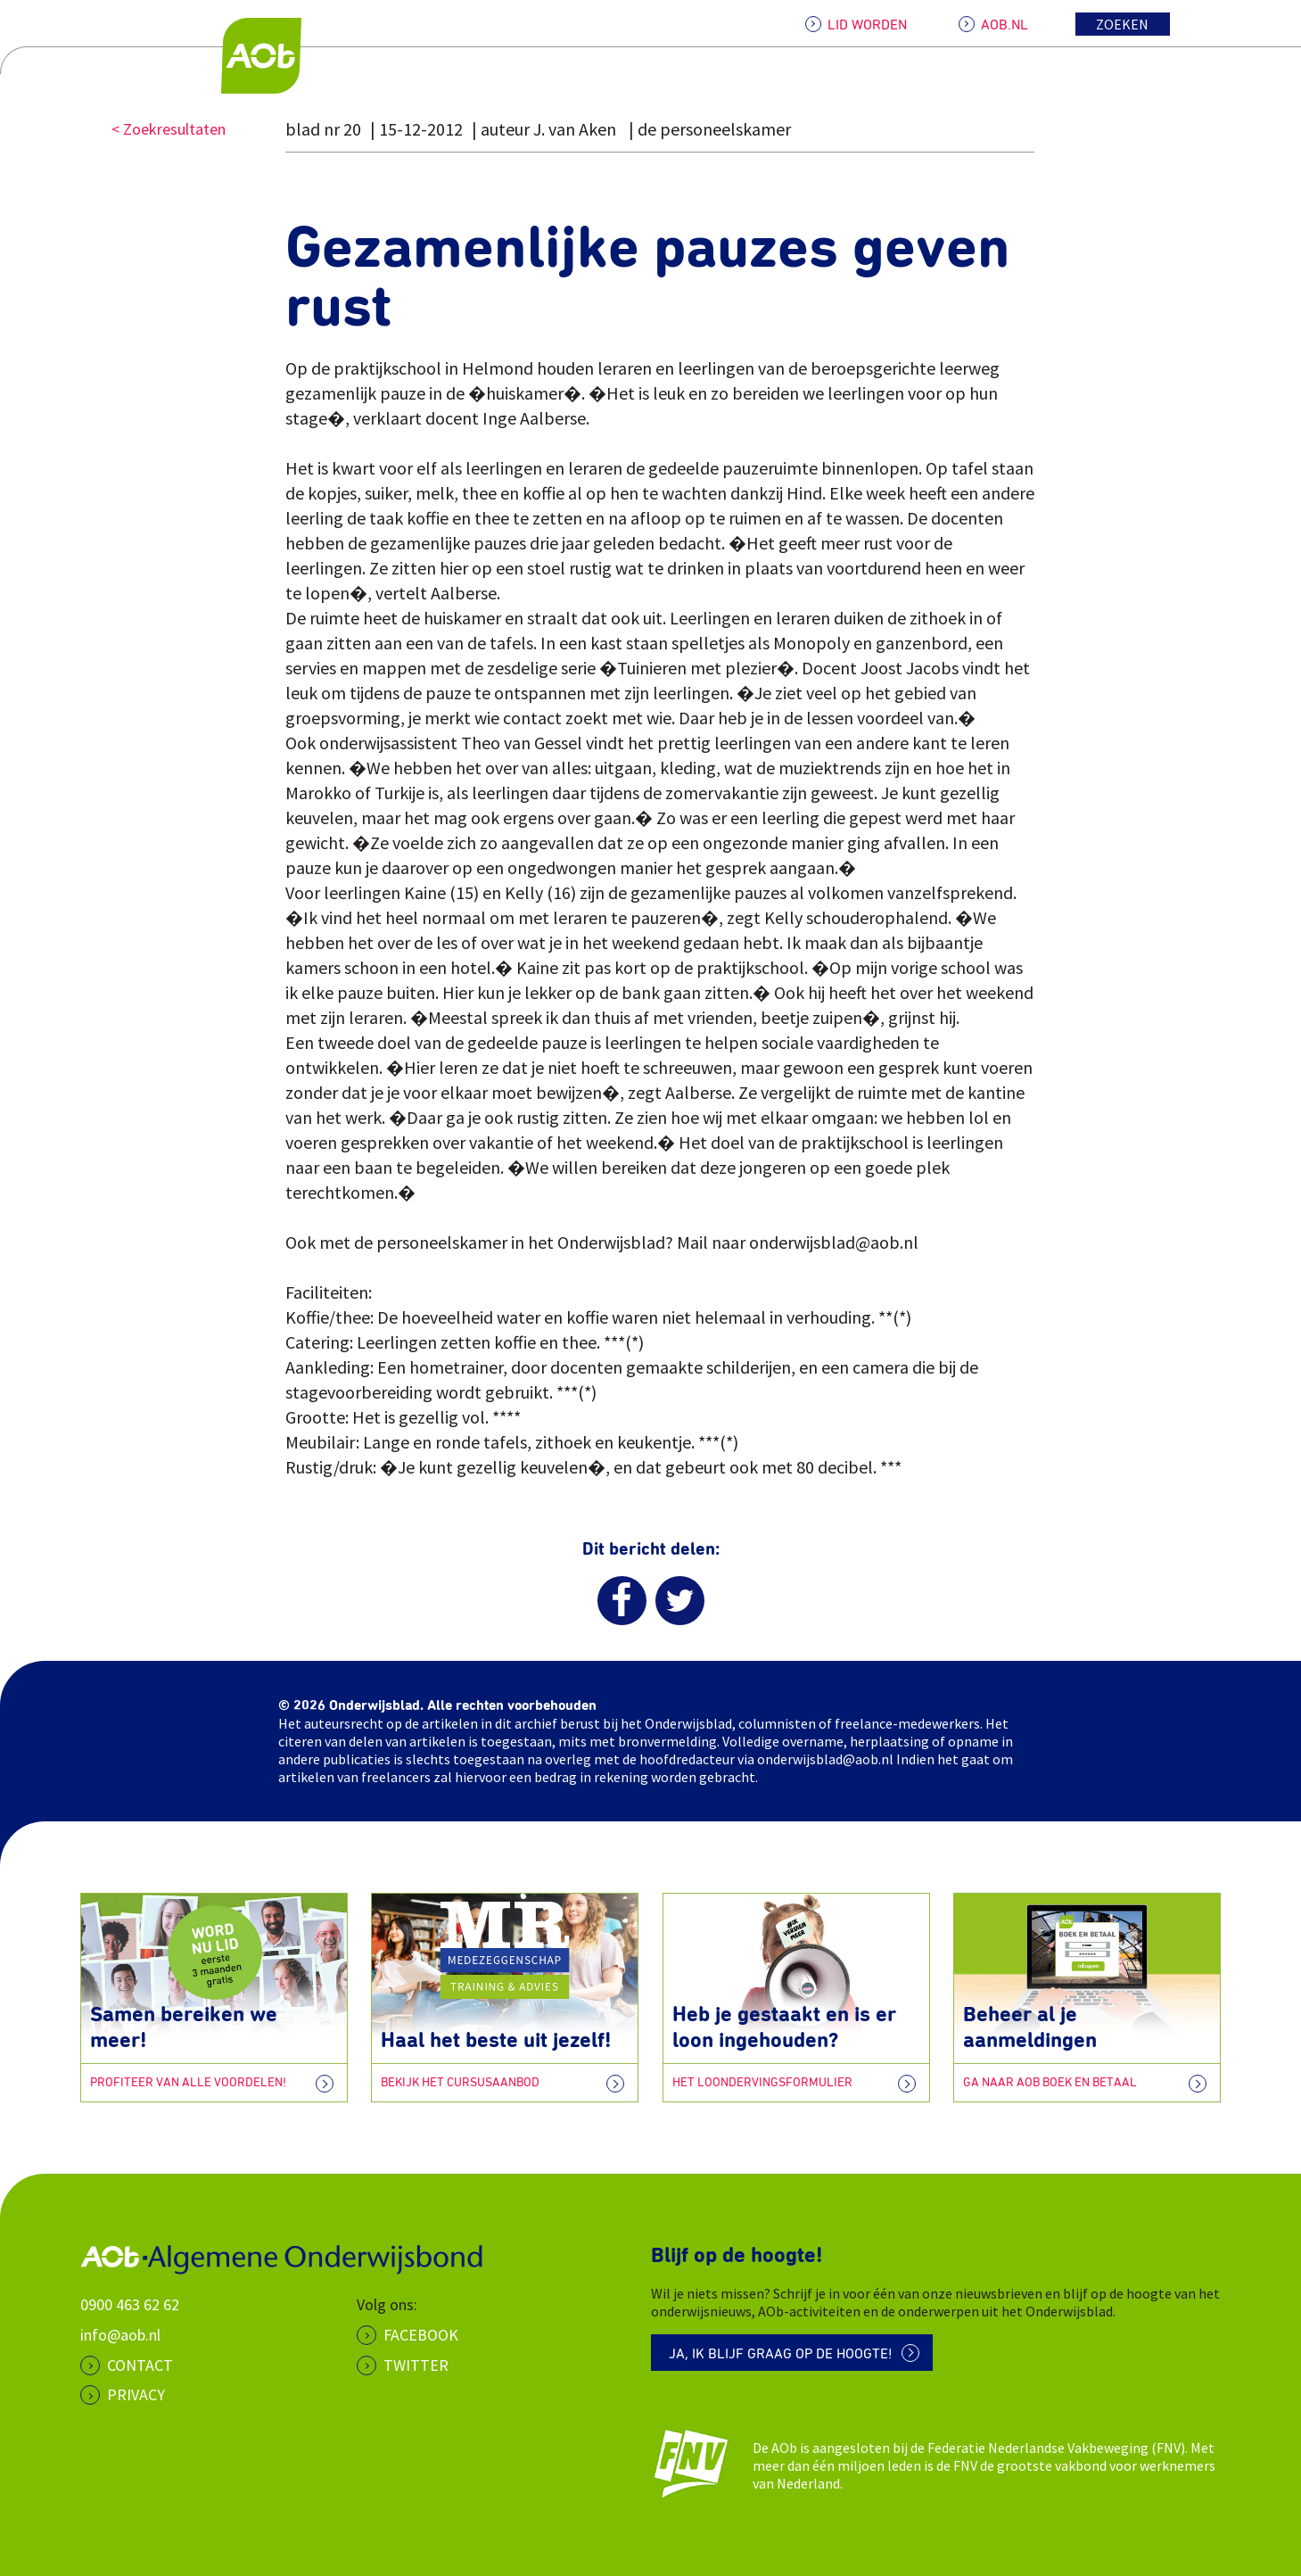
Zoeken (1122, 24)
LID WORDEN (867, 25)
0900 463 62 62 (129, 2304)
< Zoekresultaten (168, 129)
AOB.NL (1004, 25)
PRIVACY (136, 2394)
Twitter (416, 2365)
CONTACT (140, 2365)
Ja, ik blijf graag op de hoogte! (781, 2354)
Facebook (420, 2334)
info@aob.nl (120, 2334)
